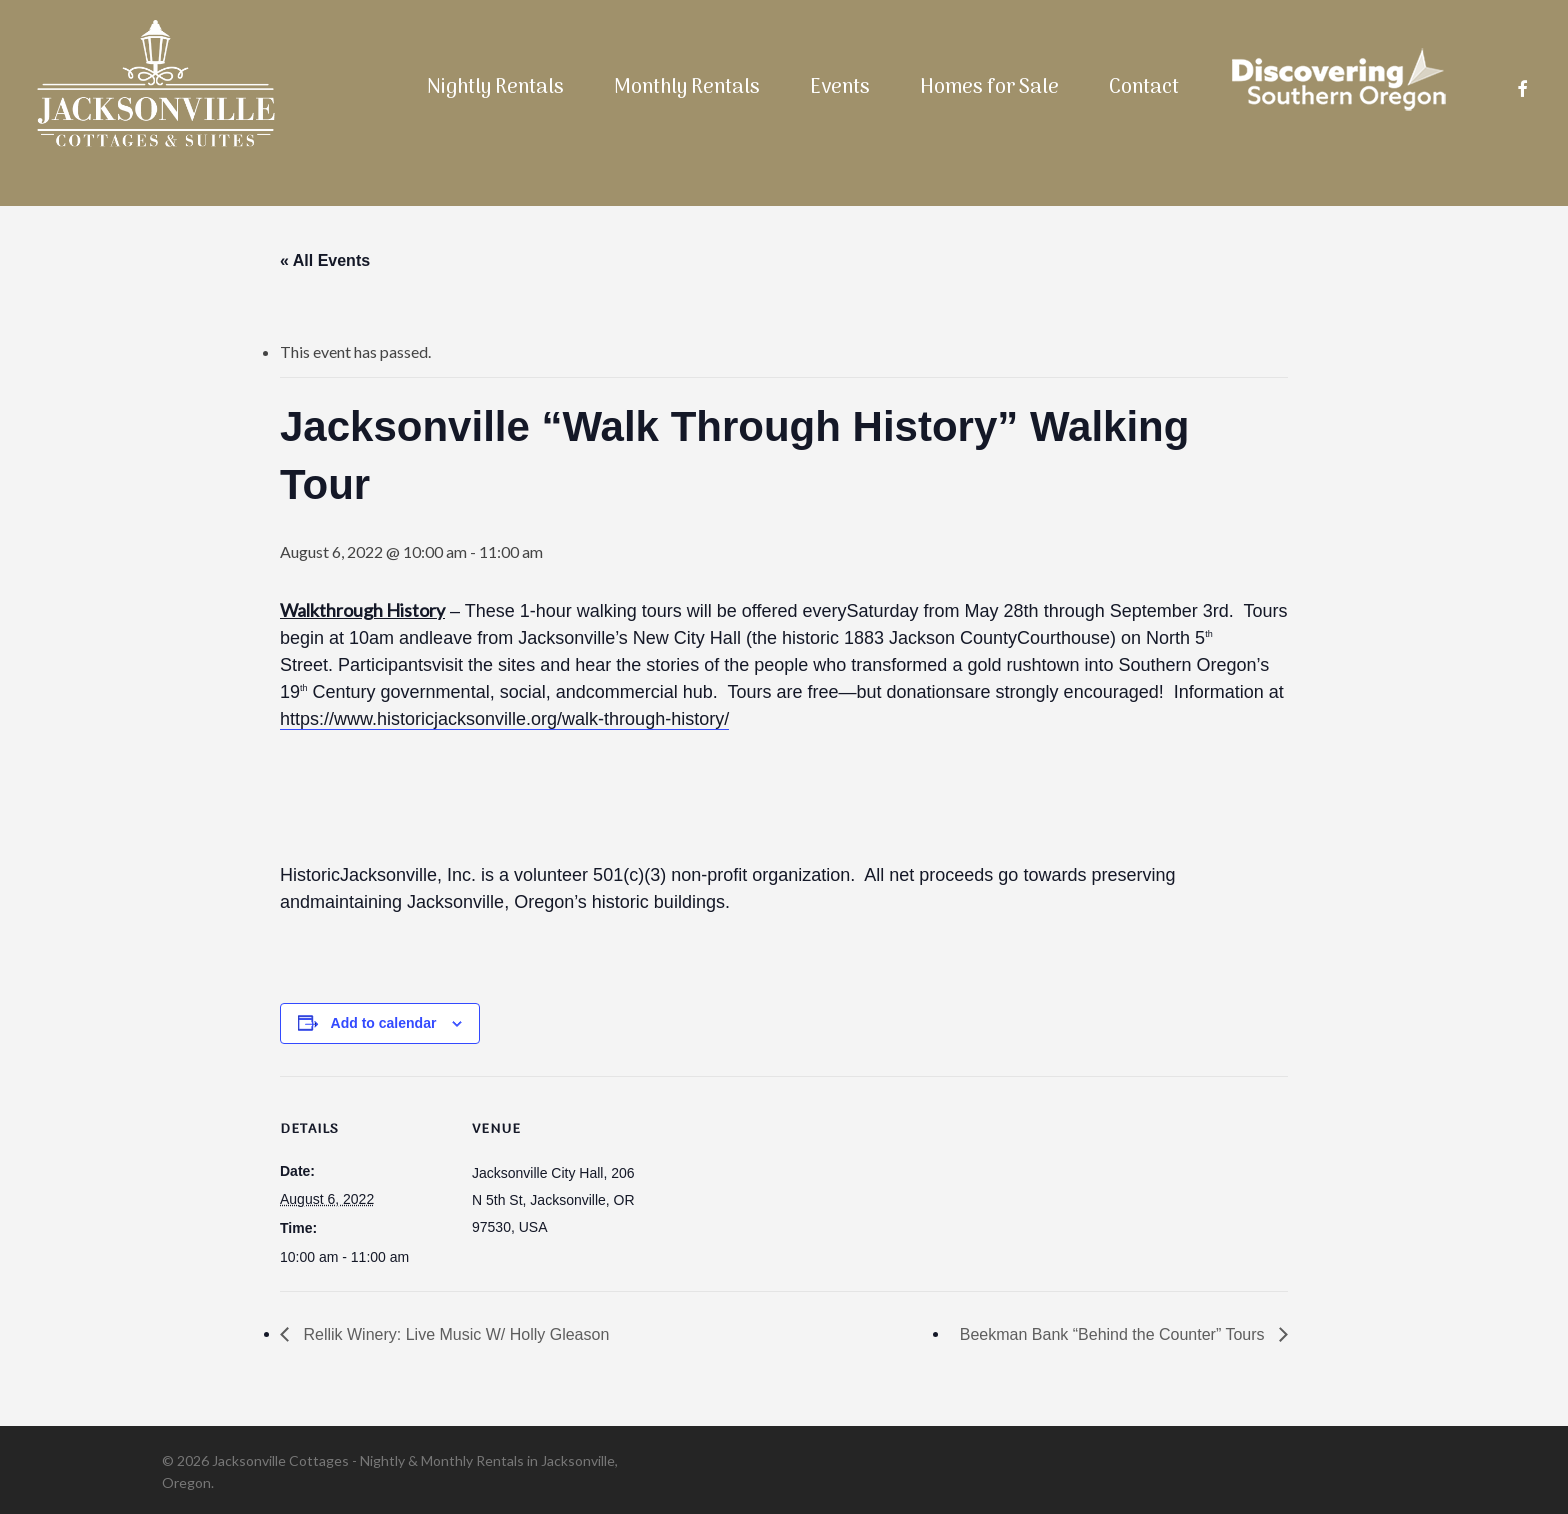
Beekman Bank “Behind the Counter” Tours (1114, 1334)
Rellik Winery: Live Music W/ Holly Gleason (454, 1334)
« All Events (325, 260)
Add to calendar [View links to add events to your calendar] (384, 1023)
